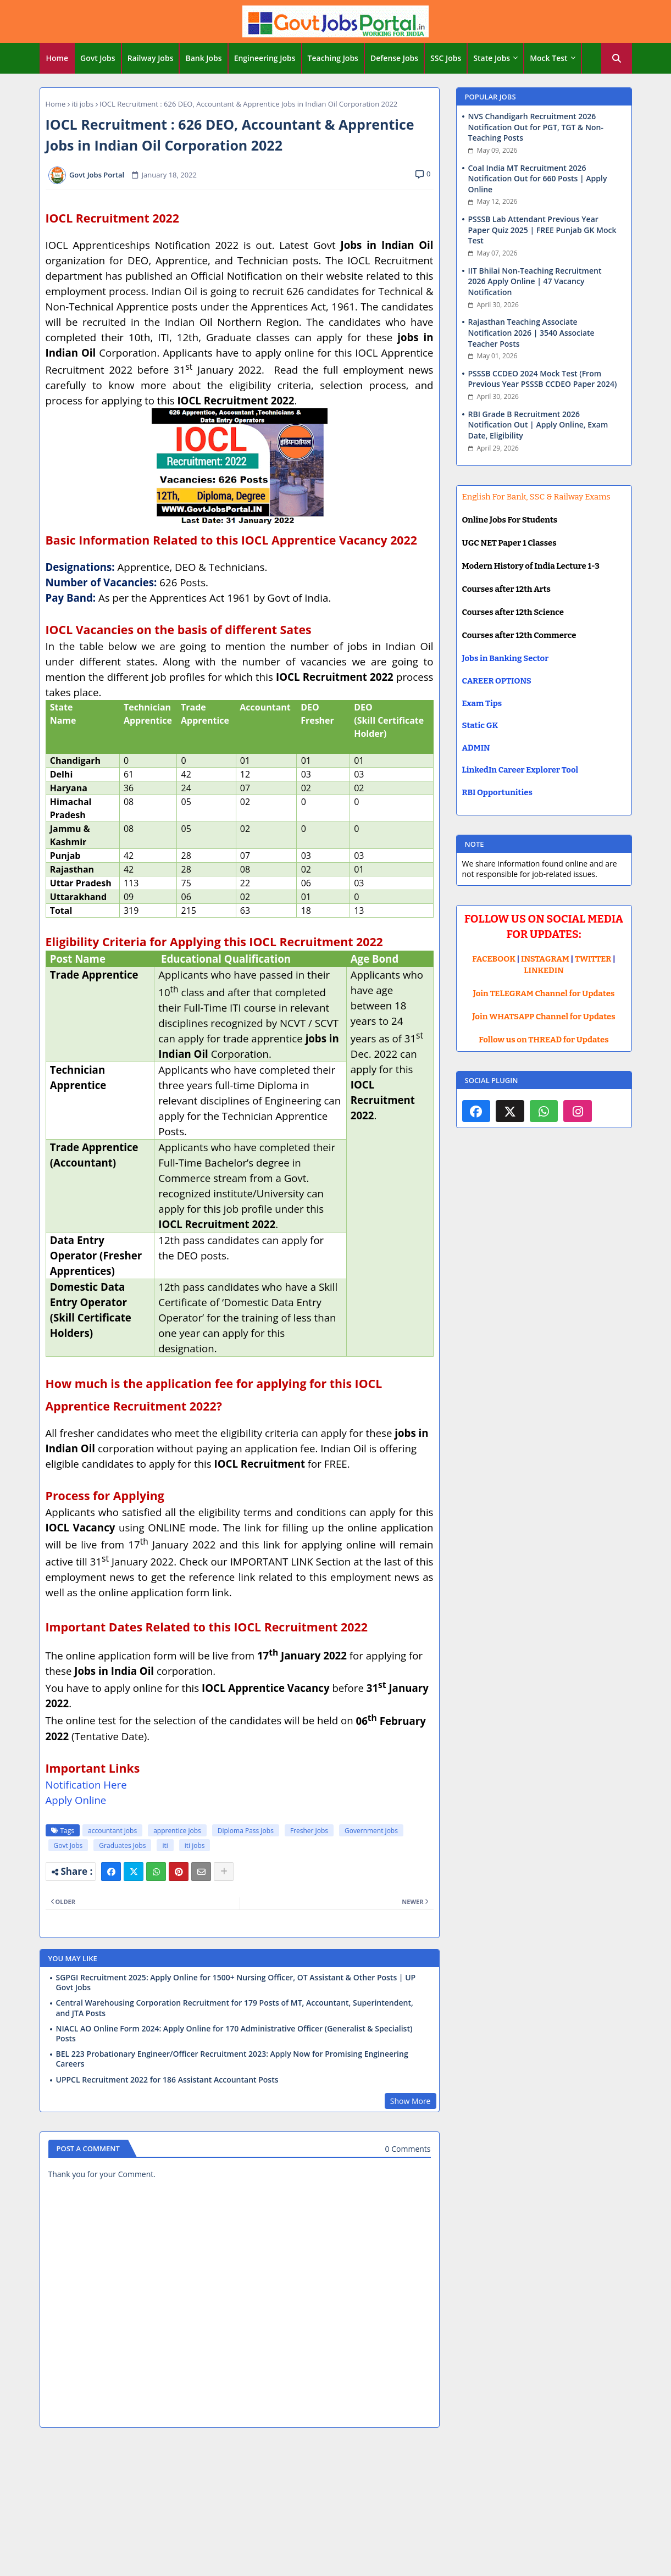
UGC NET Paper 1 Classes (509, 543)
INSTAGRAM (545, 959)
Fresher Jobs (309, 1830)
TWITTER (593, 959)
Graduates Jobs (122, 1845)
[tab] (57, 58)
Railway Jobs (150, 58)
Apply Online (76, 1800)
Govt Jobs (97, 58)
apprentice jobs (177, 1830)
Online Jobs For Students (510, 520)
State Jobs (491, 58)
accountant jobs (112, 1830)
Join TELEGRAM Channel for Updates (544, 993)
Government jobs (371, 1830)
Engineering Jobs (265, 58)
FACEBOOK (493, 959)
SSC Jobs (445, 58)
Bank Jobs (203, 58)
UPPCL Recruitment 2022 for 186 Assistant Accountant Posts (167, 2080)
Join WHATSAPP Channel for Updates (543, 1016)
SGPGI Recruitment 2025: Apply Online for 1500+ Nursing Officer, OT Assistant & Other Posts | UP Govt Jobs (236, 1982)
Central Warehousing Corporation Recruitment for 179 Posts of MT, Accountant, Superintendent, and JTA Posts (234, 2008)
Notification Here (86, 1784)
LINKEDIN (544, 970)
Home (57, 58)
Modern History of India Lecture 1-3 (531, 566)
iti (165, 1845)
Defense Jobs (394, 58)
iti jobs (82, 104)
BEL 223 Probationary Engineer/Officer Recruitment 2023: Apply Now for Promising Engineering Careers (232, 2059)
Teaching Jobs (333, 58)
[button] (616, 58)
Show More (410, 2101)
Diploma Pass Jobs (246, 1830)
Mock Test (548, 58)
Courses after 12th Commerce (519, 635)
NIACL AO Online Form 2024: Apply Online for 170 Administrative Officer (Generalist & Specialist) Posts (234, 2034)
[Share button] (224, 1871)
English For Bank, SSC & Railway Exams (536, 497)
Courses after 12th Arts (506, 589)
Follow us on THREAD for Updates (543, 1040)
